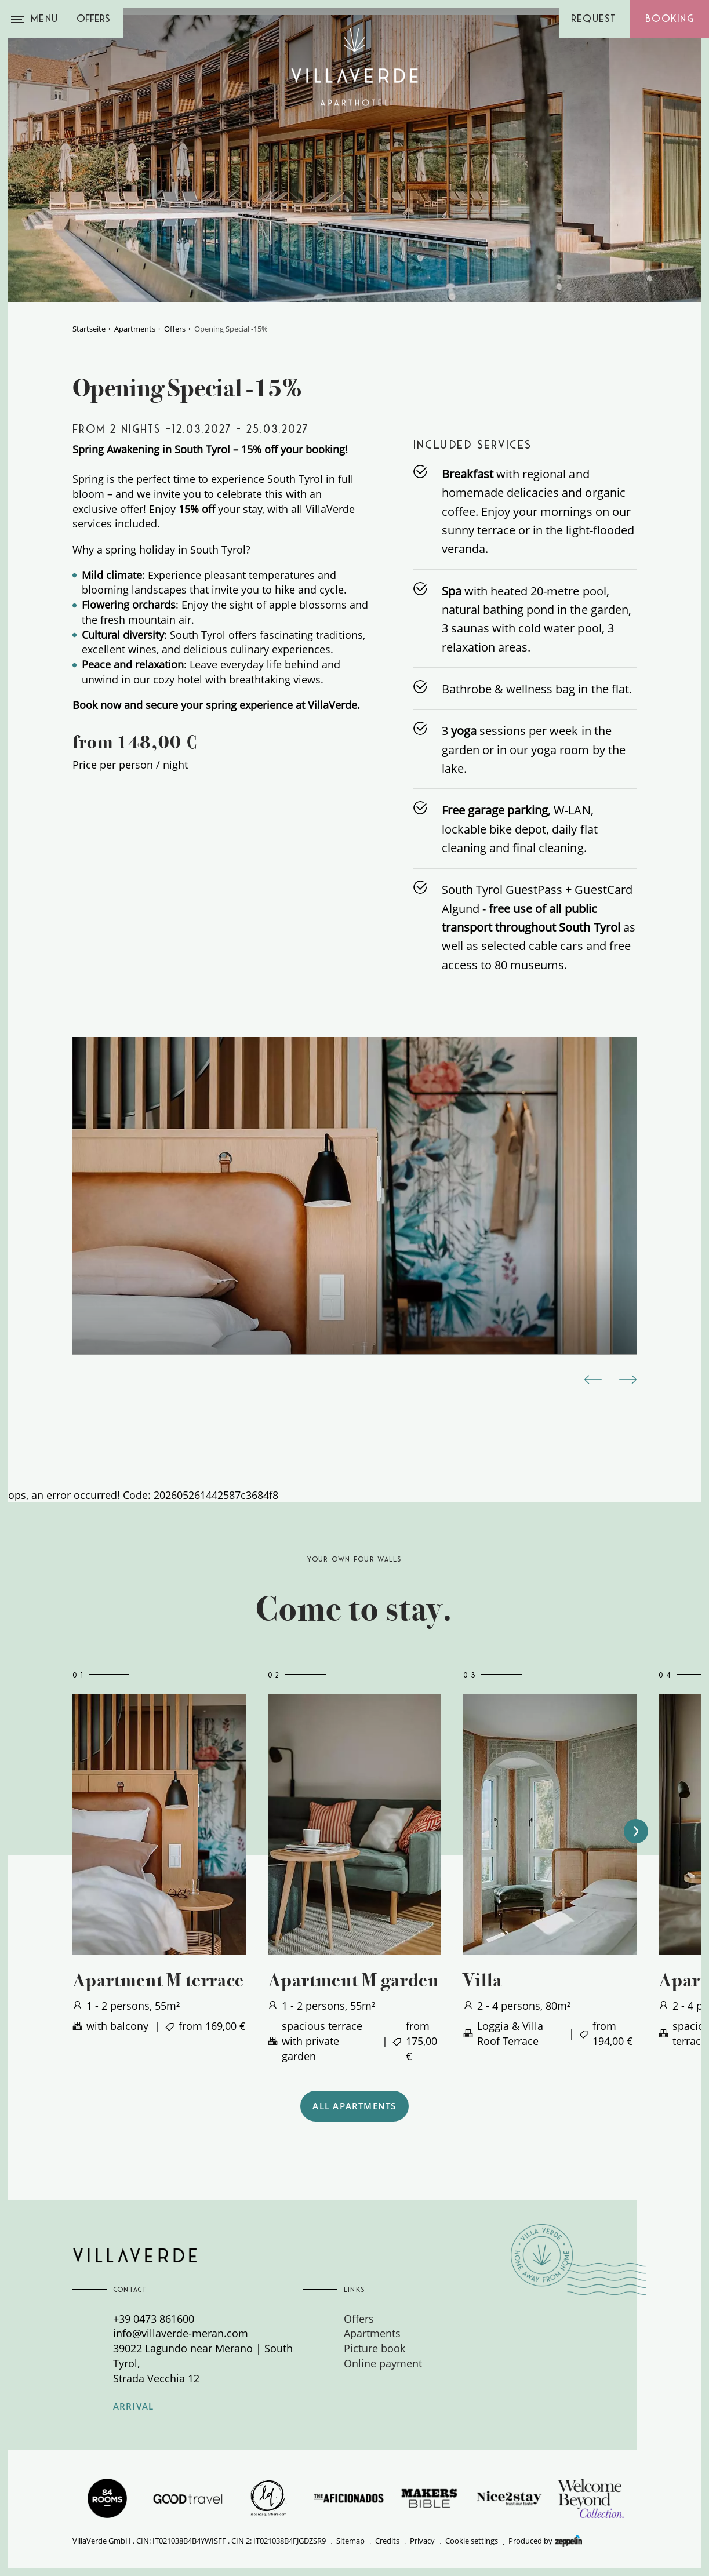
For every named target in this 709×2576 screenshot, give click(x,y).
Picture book (374, 2348)
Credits (387, 2540)
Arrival (133, 2406)
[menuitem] (439, 2318)
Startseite (89, 328)
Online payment (383, 2363)
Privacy (422, 2540)
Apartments (134, 328)
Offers (93, 18)
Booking (669, 18)
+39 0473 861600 (153, 2318)
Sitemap (350, 2540)
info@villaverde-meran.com (180, 2333)
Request (594, 18)
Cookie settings (471, 2540)
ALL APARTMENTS (354, 2106)
